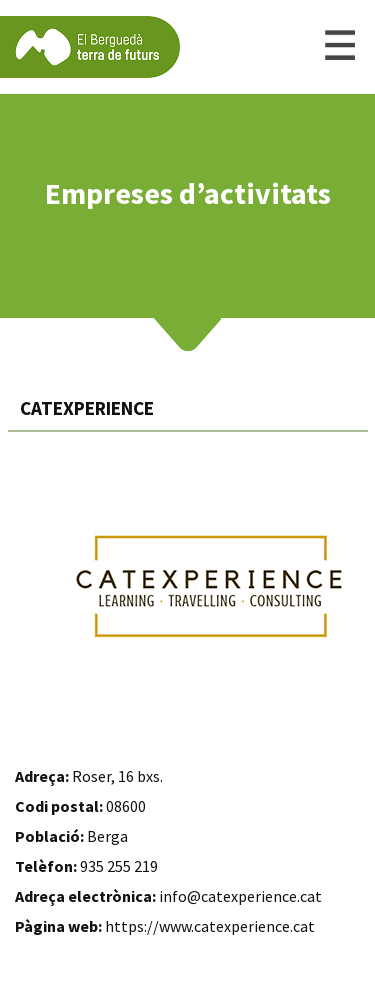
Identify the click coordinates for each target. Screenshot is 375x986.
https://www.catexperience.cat (210, 926)
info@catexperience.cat (240, 896)
